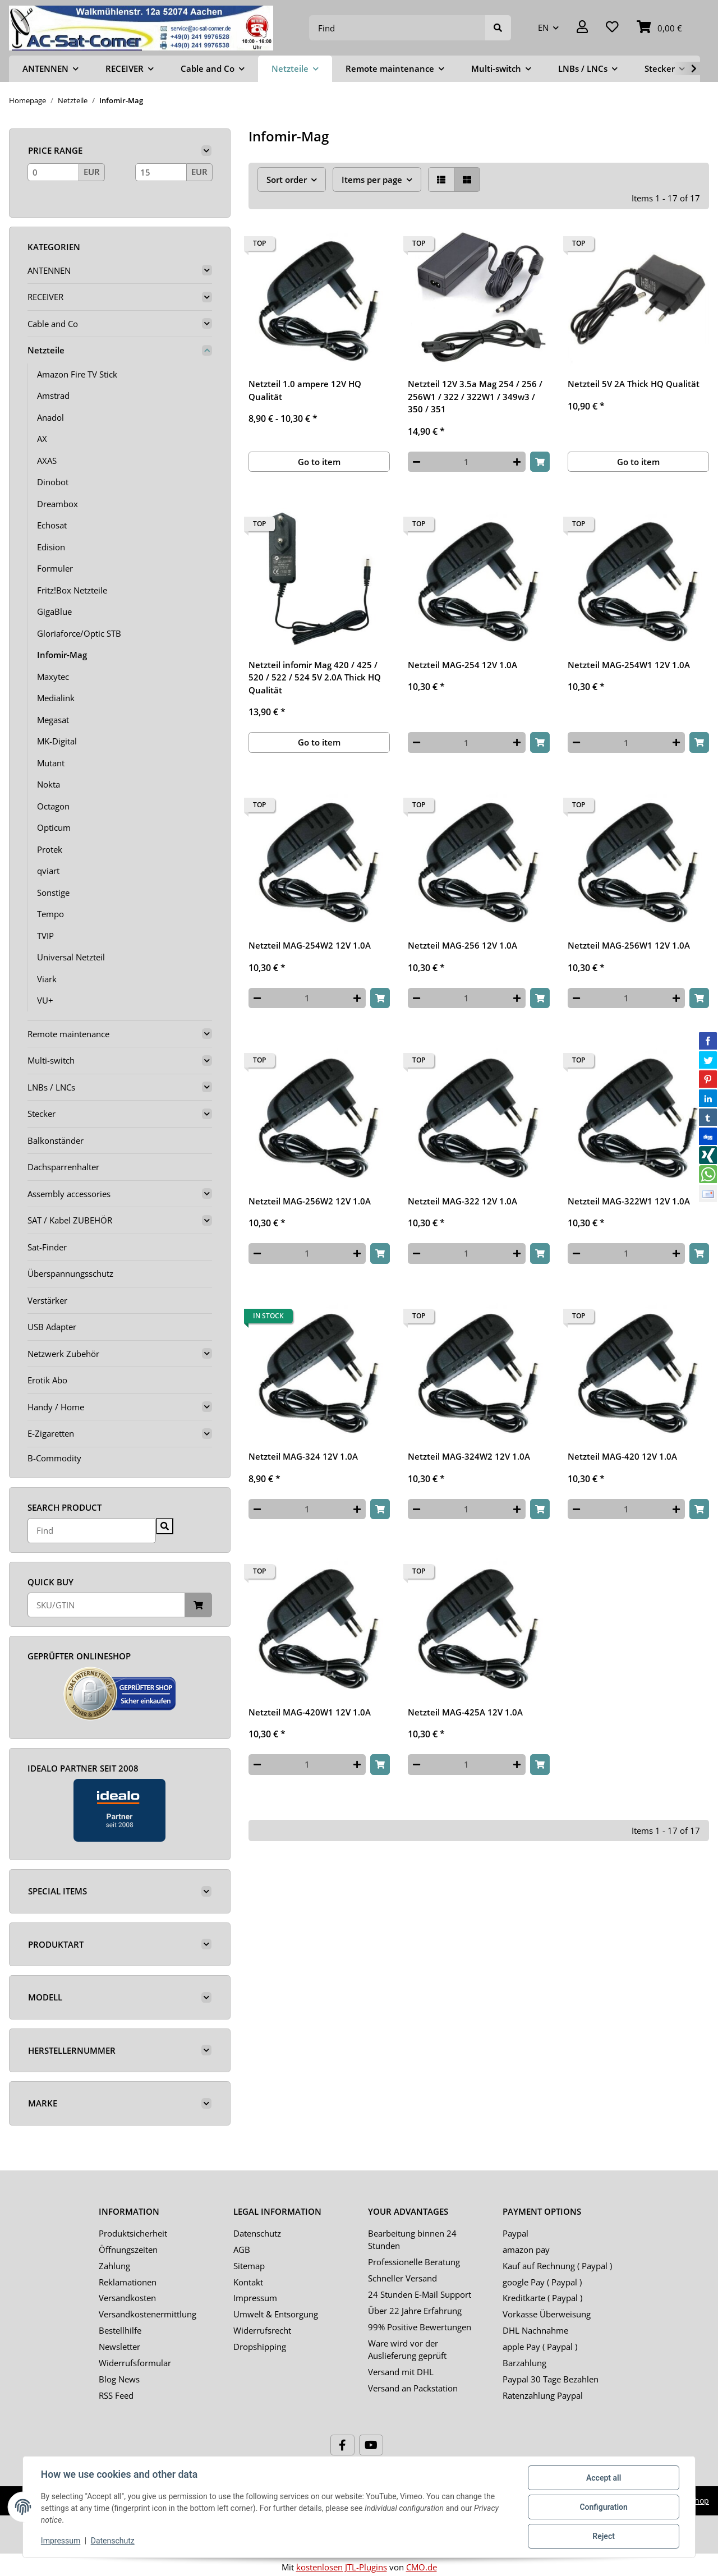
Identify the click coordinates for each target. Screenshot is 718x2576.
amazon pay (526, 2249)
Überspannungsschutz (70, 1273)
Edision (51, 547)
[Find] (397, 27)
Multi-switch (51, 1060)
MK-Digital (57, 741)
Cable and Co (52, 323)
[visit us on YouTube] (371, 2445)
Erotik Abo (47, 1380)
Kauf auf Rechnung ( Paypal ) (557, 2265)
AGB (241, 2249)
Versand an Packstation (413, 2388)
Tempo (50, 913)
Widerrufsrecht (262, 2330)
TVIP (45, 935)
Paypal (515, 2233)
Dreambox (57, 503)
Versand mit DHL (401, 2371)
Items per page (372, 179)
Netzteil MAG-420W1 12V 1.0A (309, 1712)
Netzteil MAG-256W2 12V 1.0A (309, 1201)
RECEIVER (45, 296)
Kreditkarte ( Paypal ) (542, 2297)
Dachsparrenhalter (63, 1166)
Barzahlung (524, 2362)
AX (42, 438)
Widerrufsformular (135, 2362)
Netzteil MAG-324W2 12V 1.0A (469, 1456)
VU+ (45, 1000)
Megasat (53, 719)
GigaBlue (54, 611)
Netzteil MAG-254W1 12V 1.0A (629, 664)
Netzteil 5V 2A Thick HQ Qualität (633, 383)
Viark (47, 979)
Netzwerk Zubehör (63, 1353)
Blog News (119, 2379)
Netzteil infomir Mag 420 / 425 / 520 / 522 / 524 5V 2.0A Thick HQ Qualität (314, 677)
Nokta (48, 784)
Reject (603, 2536)
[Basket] (659, 27)
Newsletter (119, 2346)
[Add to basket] (540, 462)
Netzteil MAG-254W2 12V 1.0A (309, 945)
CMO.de (421, 2567)
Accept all (603, 2477)
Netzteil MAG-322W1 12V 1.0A (629, 1201)
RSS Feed (116, 2395)
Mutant (51, 763)
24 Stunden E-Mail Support (419, 2294)
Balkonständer (55, 1140)
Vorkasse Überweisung (547, 2314)
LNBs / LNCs (51, 1087)
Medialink (56, 697)
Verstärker (47, 1300)
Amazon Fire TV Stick (77, 374)
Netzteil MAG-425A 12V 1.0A (465, 1712)
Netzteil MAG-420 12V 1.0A (622, 1456)
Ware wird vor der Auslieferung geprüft (407, 2350)
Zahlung (114, 2265)
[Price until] (161, 172)
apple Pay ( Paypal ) (540, 2346)
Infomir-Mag (62, 654)
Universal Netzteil (71, 957)
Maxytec (53, 676)
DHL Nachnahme (535, 2330)
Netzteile (46, 350)
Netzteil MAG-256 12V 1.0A (462, 945)
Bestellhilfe (120, 2330)
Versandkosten (127, 2297)
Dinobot (52, 481)
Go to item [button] (319, 461)
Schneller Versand (402, 2278)
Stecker (41, 1113)
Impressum (255, 2297)
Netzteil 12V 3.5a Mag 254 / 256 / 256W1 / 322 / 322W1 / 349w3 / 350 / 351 (475, 396)
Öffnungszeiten (128, 2249)
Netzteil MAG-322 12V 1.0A (462, 1201)
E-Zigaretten (50, 1433)
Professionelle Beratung (414, 2261)
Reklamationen (128, 2282)
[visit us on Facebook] (342, 2445)
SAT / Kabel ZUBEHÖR (69, 1220)
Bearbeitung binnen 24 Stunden (412, 2240)
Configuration (603, 2507)
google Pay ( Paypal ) (542, 2282)
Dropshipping (259, 2346)
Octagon (53, 806)
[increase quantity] (517, 462)
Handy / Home (55, 1407)
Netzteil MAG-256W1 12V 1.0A (629, 945)
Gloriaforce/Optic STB (79, 633)
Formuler (55, 568)
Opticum (54, 827)
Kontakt (248, 2282)
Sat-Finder (47, 1247)
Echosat (52, 525)
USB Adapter (51, 1326)
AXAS (47, 460)
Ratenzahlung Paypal (543, 2395)
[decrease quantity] (416, 462)
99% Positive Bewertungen (419, 2327)
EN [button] (543, 27)
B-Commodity (54, 1458)
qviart (48, 870)
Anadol (50, 417)
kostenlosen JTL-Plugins (341, 2567)
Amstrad (53, 395)
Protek (49, 849)
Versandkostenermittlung (147, 2314)
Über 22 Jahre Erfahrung (415, 2310)
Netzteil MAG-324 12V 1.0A (303, 1456)
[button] (582, 27)
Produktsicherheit (133, 2233)
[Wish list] (612, 27)
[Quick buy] (106, 1605)
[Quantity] (466, 462)
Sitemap (249, 2265)
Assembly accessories (69, 1193)
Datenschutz (257, 2233)
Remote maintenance (68, 1033)
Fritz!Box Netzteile (72, 590)
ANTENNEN (49, 270)
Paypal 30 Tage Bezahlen (551, 2379)
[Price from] (53, 172)
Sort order (286, 179)
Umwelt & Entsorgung (275, 2314)
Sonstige (53, 892)
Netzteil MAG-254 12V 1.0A (462, 664)
